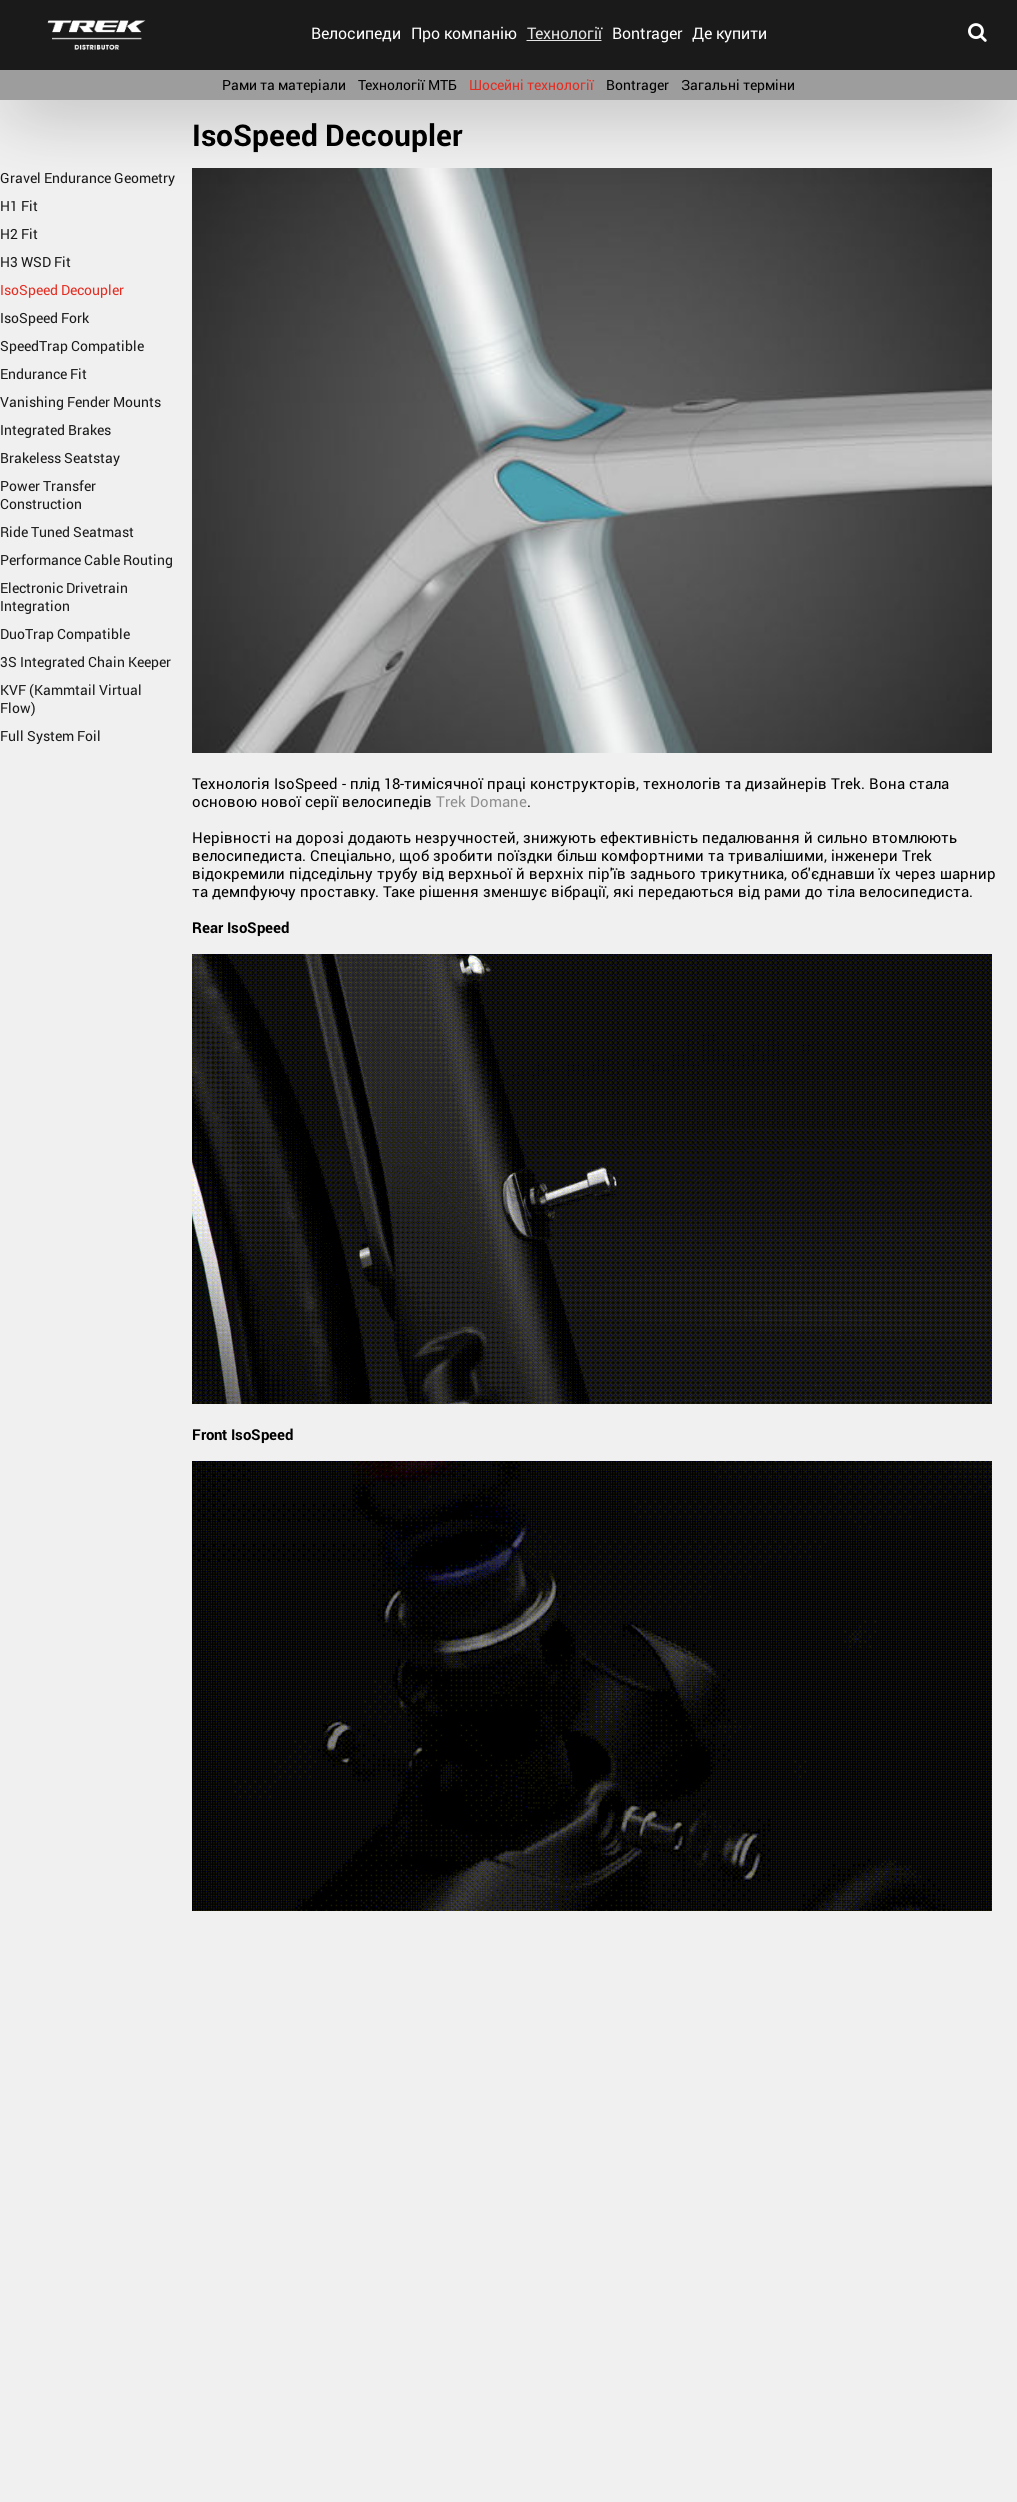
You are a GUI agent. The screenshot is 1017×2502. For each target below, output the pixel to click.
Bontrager (647, 32)
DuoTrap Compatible (65, 633)
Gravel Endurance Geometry (87, 178)
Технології (564, 32)
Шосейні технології (531, 84)
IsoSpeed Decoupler (62, 289)
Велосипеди (356, 32)
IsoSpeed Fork (44, 317)
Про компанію (464, 32)
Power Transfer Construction (48, 494)
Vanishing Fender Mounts (80, 401)
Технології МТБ (407, 84)
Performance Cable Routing (86, 559)
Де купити (729, 32)
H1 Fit (19, 205)
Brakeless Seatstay (60, 457)
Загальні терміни (738, 84)
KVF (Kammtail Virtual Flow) (71, 698)
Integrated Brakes (55, 429)
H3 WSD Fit (35, 261)
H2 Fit (19, 233)
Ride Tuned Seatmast (67, 531)
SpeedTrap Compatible (72, 345)
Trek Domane (481, 801)
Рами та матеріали (284, 84)
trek (96, 35)
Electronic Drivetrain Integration (64, 596)
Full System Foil (50, 735)
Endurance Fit (43, 373)
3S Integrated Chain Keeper (85, 661)
